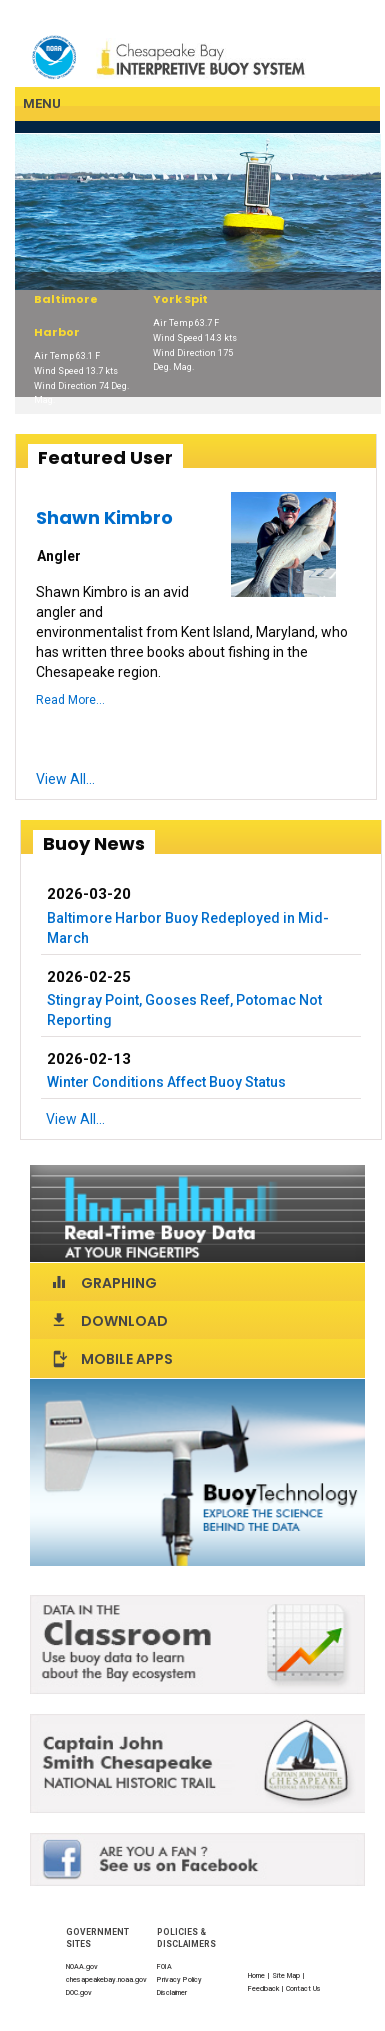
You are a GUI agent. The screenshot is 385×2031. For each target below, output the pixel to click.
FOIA (164, 1966)
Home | (260, 1975)
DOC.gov (79, 1992)
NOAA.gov (82, 1966)
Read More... (70, 700)
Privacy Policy (179, 1979)
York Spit (180, 299)
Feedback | (267, 1988)
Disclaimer (172, 1992)
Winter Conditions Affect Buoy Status (166, 1082)
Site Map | (289, 1975)
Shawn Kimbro (104, 517)
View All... (65, 779)
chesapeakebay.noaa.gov (106, 1979)
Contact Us (303, 1988)
